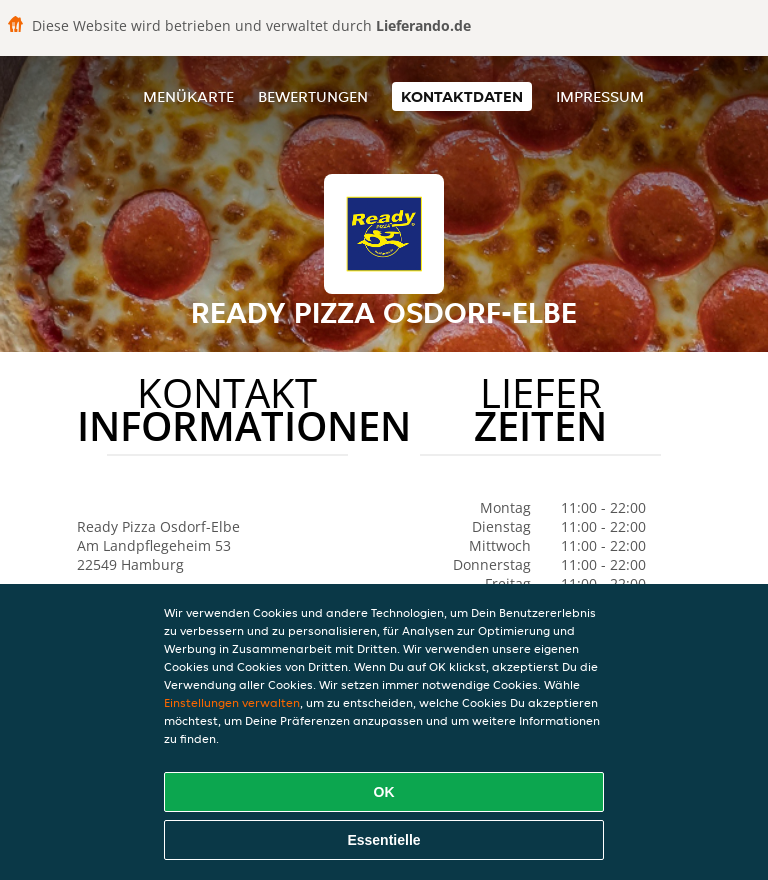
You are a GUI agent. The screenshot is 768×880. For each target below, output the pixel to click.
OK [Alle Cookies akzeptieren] (384, 792)
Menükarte (188, 96)
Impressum (600, 96)
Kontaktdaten (462, 96)
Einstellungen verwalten (232, 702)
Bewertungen (313, 96)
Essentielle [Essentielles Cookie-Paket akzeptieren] (383, 840)
